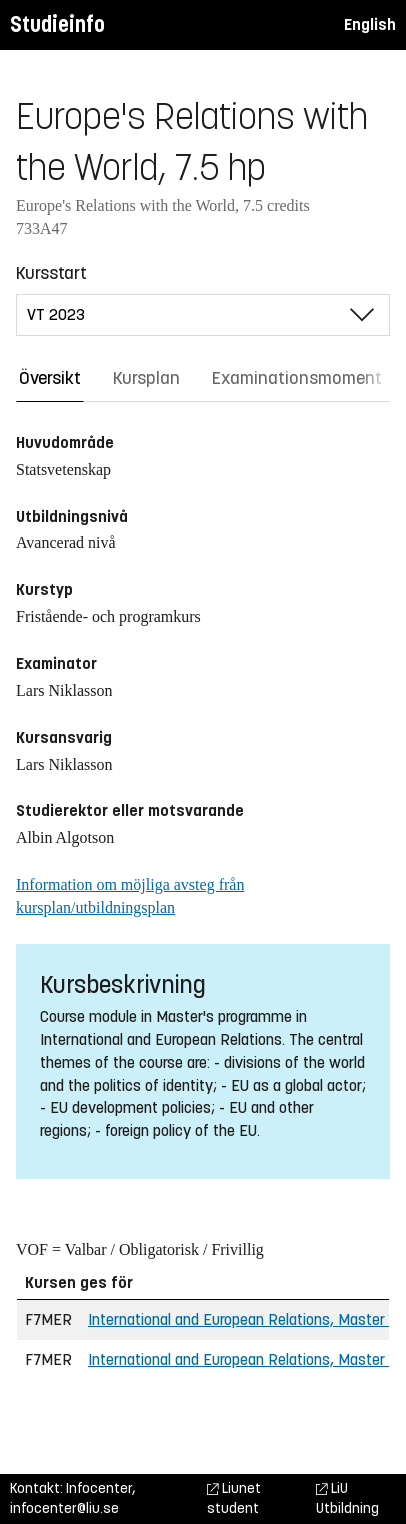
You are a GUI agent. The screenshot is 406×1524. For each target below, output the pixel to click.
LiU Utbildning (347, 1498)
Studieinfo (57, 24)
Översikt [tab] (50, 378)
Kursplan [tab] (146, 378)
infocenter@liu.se (64, 1508)
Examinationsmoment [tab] (297, 378)
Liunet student (234, 1498)
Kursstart (51, 273)
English (370, 24)
